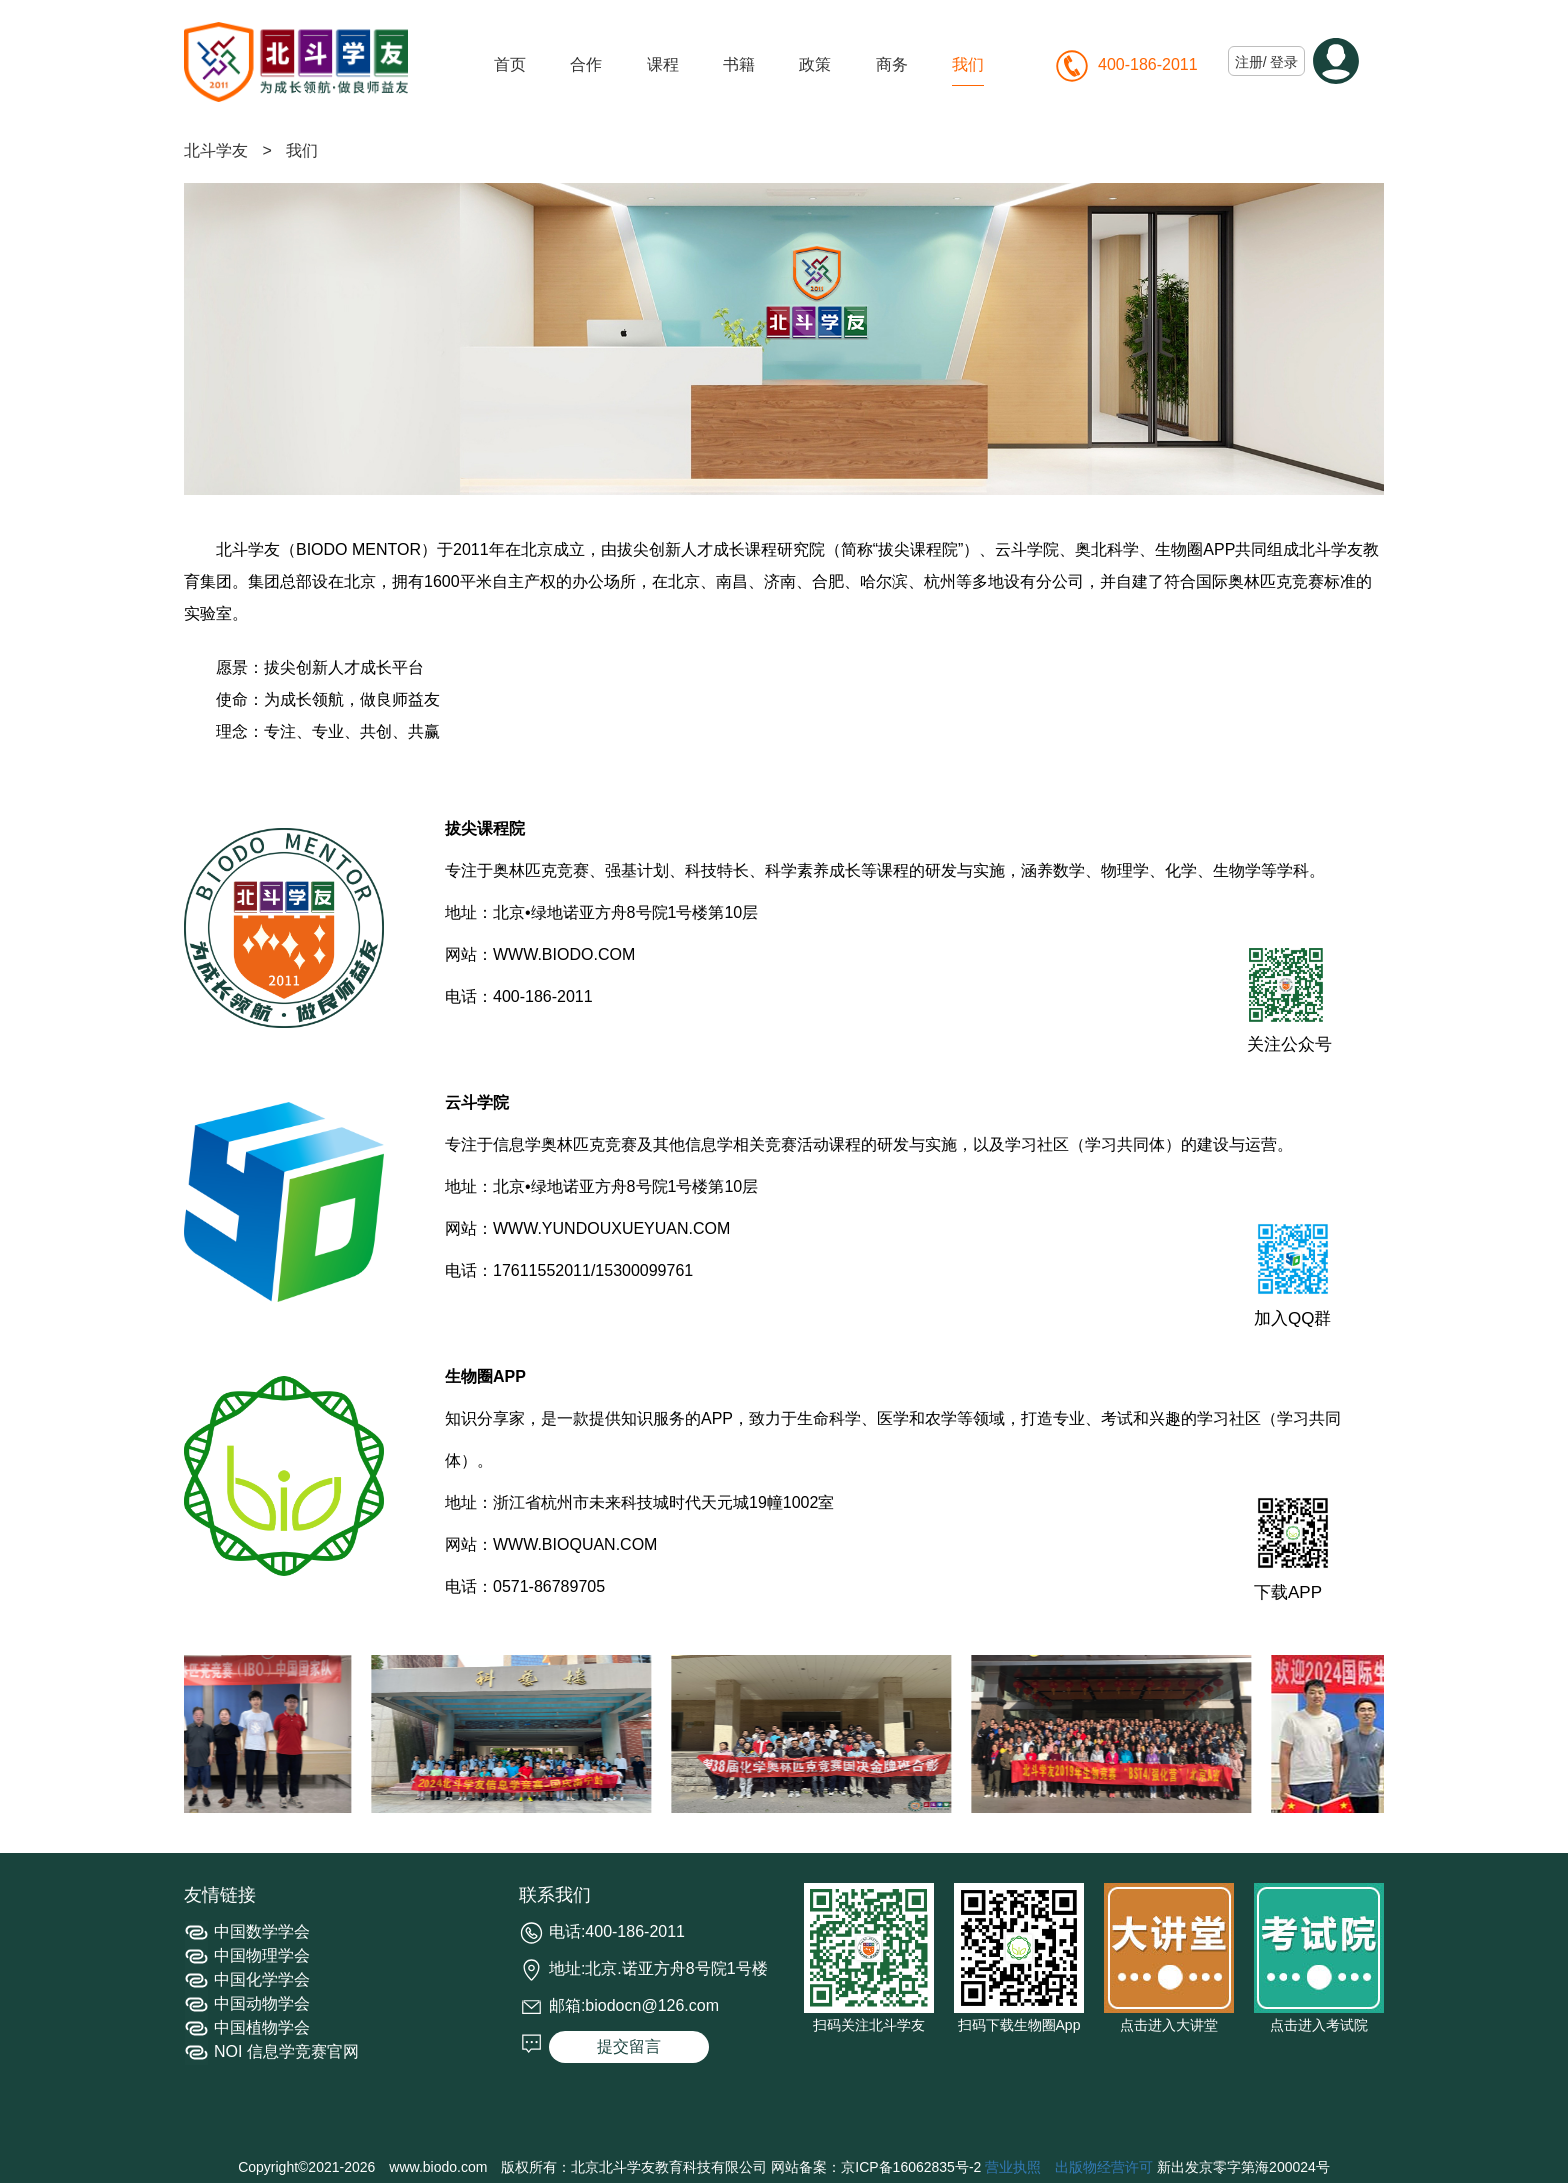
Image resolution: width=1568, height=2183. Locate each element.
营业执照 (1013, 2167)
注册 (1249, 62)
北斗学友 (216, 150)
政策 (815, 64)
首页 (510, 64)
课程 (663, 64)
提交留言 (629, 2046)
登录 (1284, 62)
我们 (968, 64)
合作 (586, 64)
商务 (892, 64)
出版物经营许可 (1104, 2167)
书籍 (739, 64)
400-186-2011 (1148, 64)
